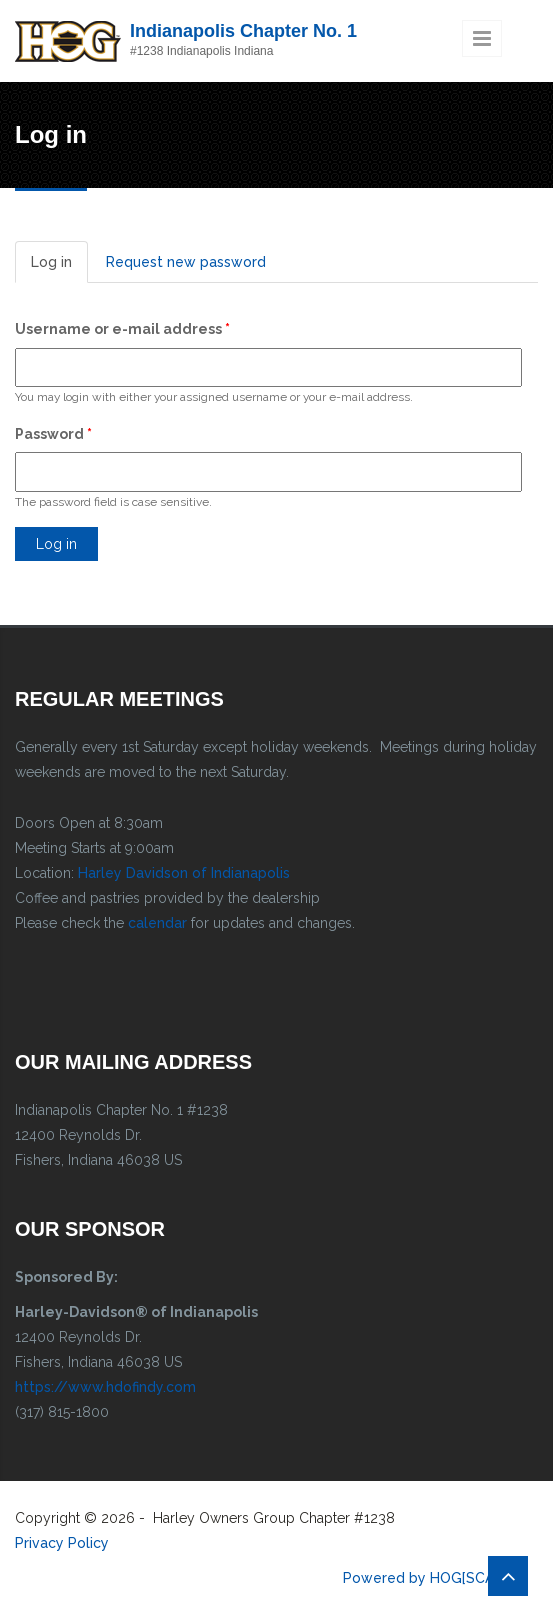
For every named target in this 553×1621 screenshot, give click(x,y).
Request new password (186, 262)
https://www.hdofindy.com (105, 1387)
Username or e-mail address (122, 329)
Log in (59, 267)
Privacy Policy (62, 1543)
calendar (157, 923)
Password (53, 434)
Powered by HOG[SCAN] (425, 1578)
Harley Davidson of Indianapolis (184, 873)
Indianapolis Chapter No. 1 (243, 31)
